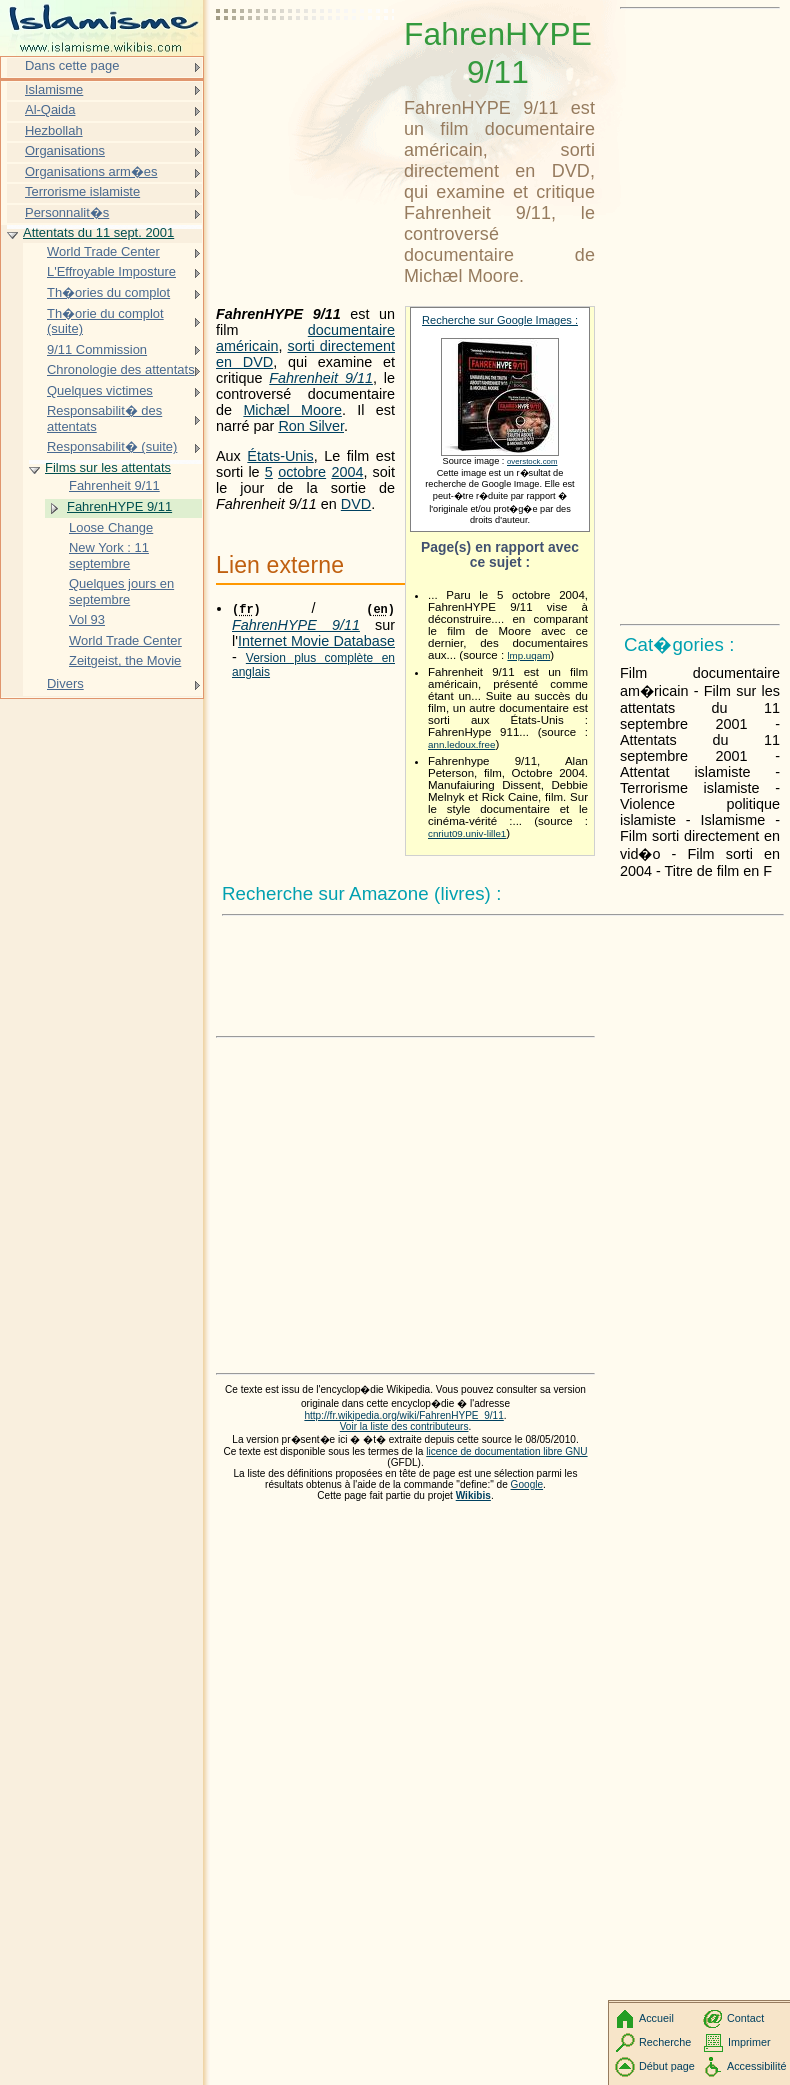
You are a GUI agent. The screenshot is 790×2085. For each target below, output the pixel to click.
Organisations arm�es (91, 171)
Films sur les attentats (108, 467)
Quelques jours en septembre (121, 591)
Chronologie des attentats (121, 369)
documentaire (351, 330)
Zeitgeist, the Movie (125, 660)
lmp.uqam (528, 655)
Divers (65, 683)
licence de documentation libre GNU (506, 1451)
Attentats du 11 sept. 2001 (98, 232)
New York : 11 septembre (109, 555)
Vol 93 (87, 619)
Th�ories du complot (108, 292)
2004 (347, 472)
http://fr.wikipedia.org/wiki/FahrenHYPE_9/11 (403, 1415)
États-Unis (280, 456)
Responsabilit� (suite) (112, 446)
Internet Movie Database (316, 641)
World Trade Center (103, 251)
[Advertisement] (306, 65)
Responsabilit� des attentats (104, 418)
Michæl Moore (292, 410)
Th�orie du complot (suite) (105, 321)
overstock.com (532, 461)
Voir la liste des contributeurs (404, 1426)
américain (247, 346)
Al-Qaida (50, 109)
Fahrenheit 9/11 (321, 378)
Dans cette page (72, 65)
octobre (302, 472)
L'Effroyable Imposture (111, 271)
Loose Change (111, 527)
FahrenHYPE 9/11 (119, 506)
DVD (356, 504)
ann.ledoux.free (461, 744)
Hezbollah (54, 130)
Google (527, 1484)
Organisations (65, 150)
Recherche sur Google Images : (500, 320)
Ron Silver (311, 426)
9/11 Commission (97, 349)
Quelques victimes (100, 390)
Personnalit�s (67, 212)
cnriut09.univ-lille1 (467, 833)
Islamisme (54, 89)
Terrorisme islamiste (82, 191)
